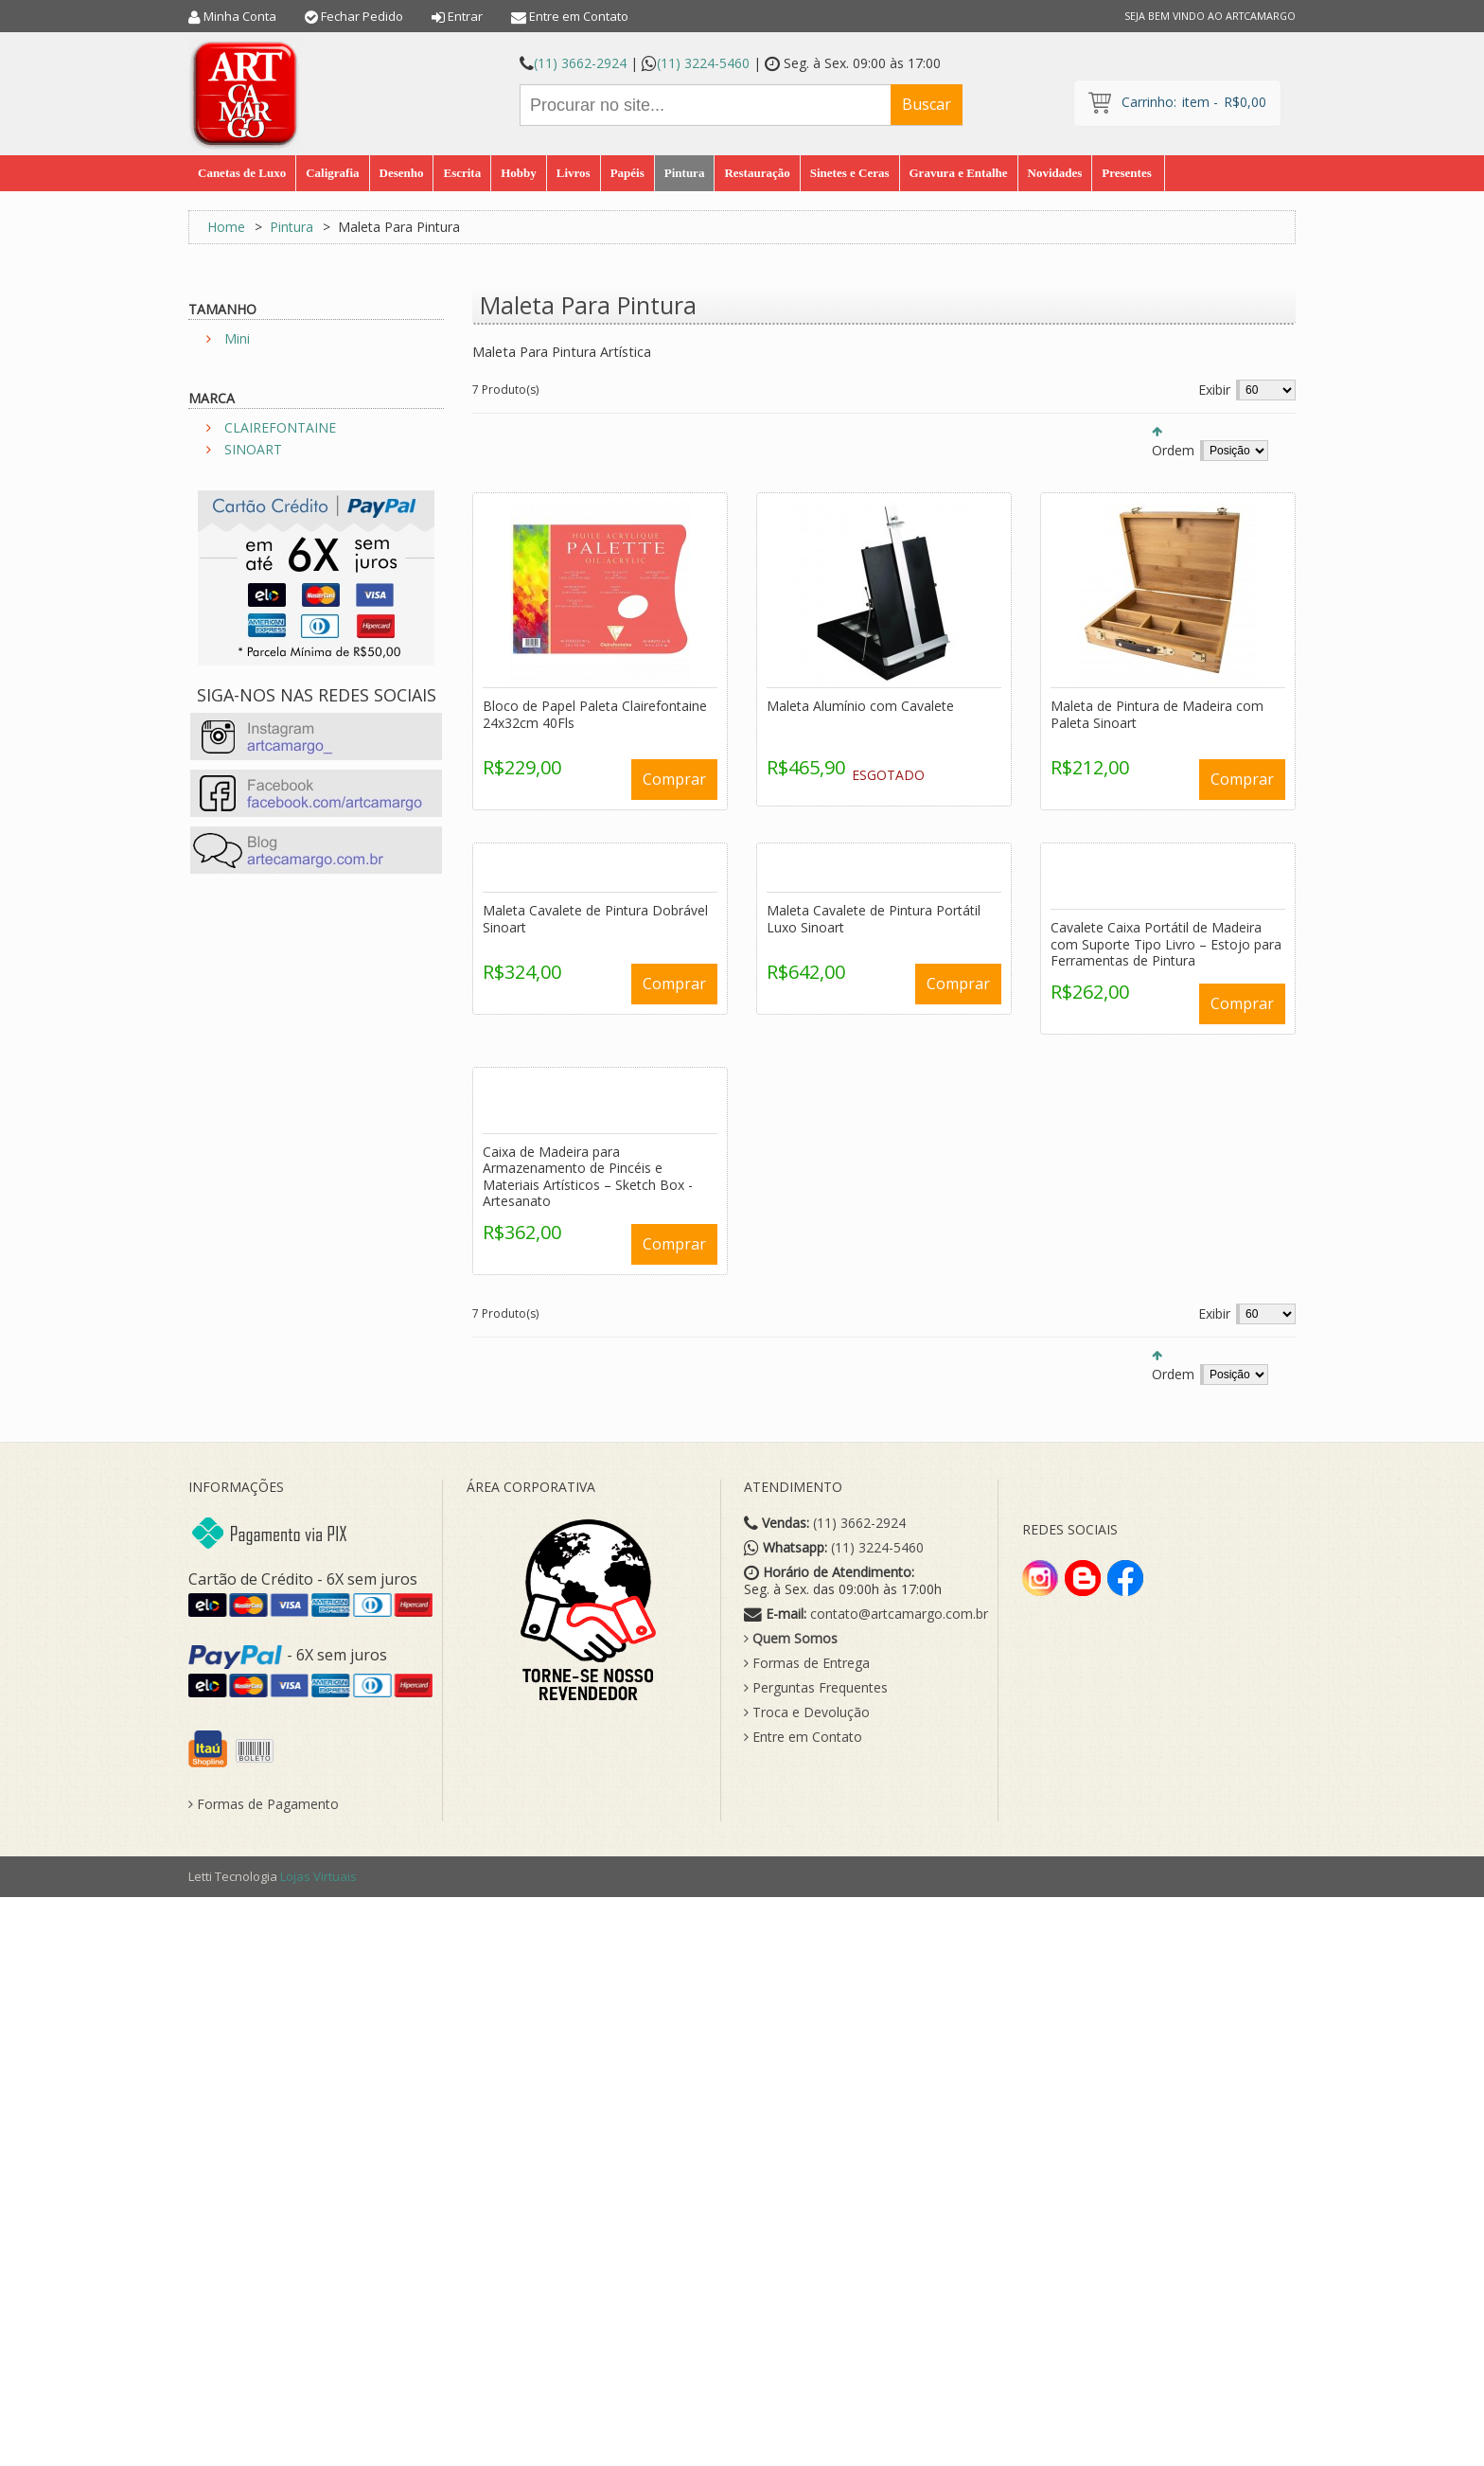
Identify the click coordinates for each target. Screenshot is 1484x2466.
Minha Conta (239, 16)
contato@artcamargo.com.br (899, 1614)
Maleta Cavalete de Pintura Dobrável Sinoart (595, 918)
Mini (237, 338)
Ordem (1173, 450)
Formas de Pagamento (263, 1804)
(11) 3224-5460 (703, 63)
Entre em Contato (578, 16)
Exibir (1214, 390)
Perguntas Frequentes (816, 1687)
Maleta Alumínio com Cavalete (860, 706)
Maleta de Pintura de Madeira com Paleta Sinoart (1157, 714)
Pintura (291, 227)
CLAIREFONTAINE (280, 427)
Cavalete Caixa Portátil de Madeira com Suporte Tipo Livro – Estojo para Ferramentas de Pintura (1166, 943)
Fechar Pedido (362, 16)
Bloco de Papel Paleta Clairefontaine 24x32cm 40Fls (595, 714)
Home (226, 227)
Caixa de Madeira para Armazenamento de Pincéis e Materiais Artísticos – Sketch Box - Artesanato (588, 1177)
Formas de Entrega (807, 1663)
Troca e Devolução (807, 1712)
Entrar (465, 16)
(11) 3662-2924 (580, 63)
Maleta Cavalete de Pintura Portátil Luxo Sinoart (873, 918)
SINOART (253, 449)
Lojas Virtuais (318, 1876)
